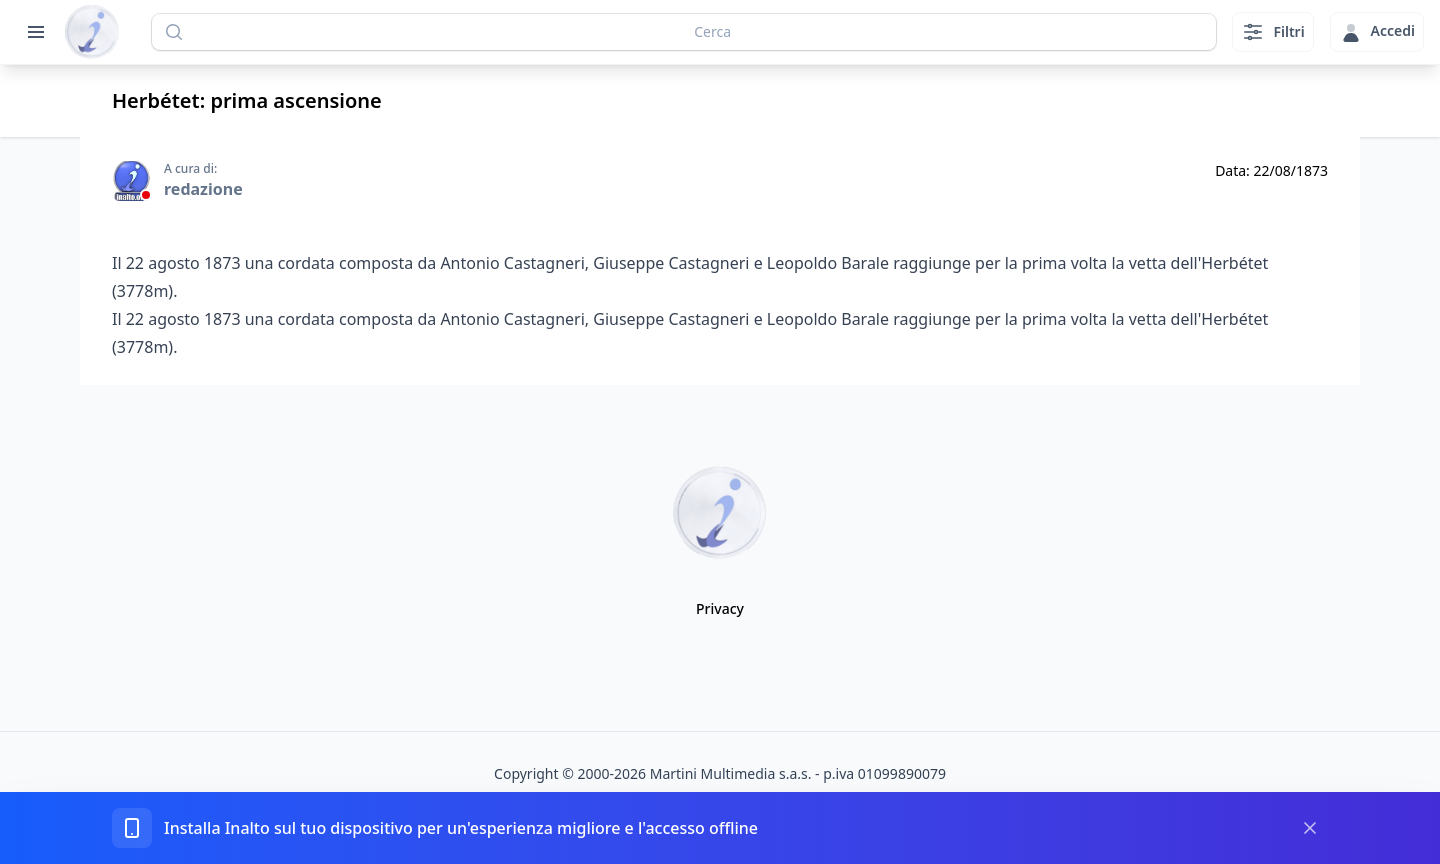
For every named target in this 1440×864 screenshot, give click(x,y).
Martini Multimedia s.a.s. (731, 773)
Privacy (720, 608)
